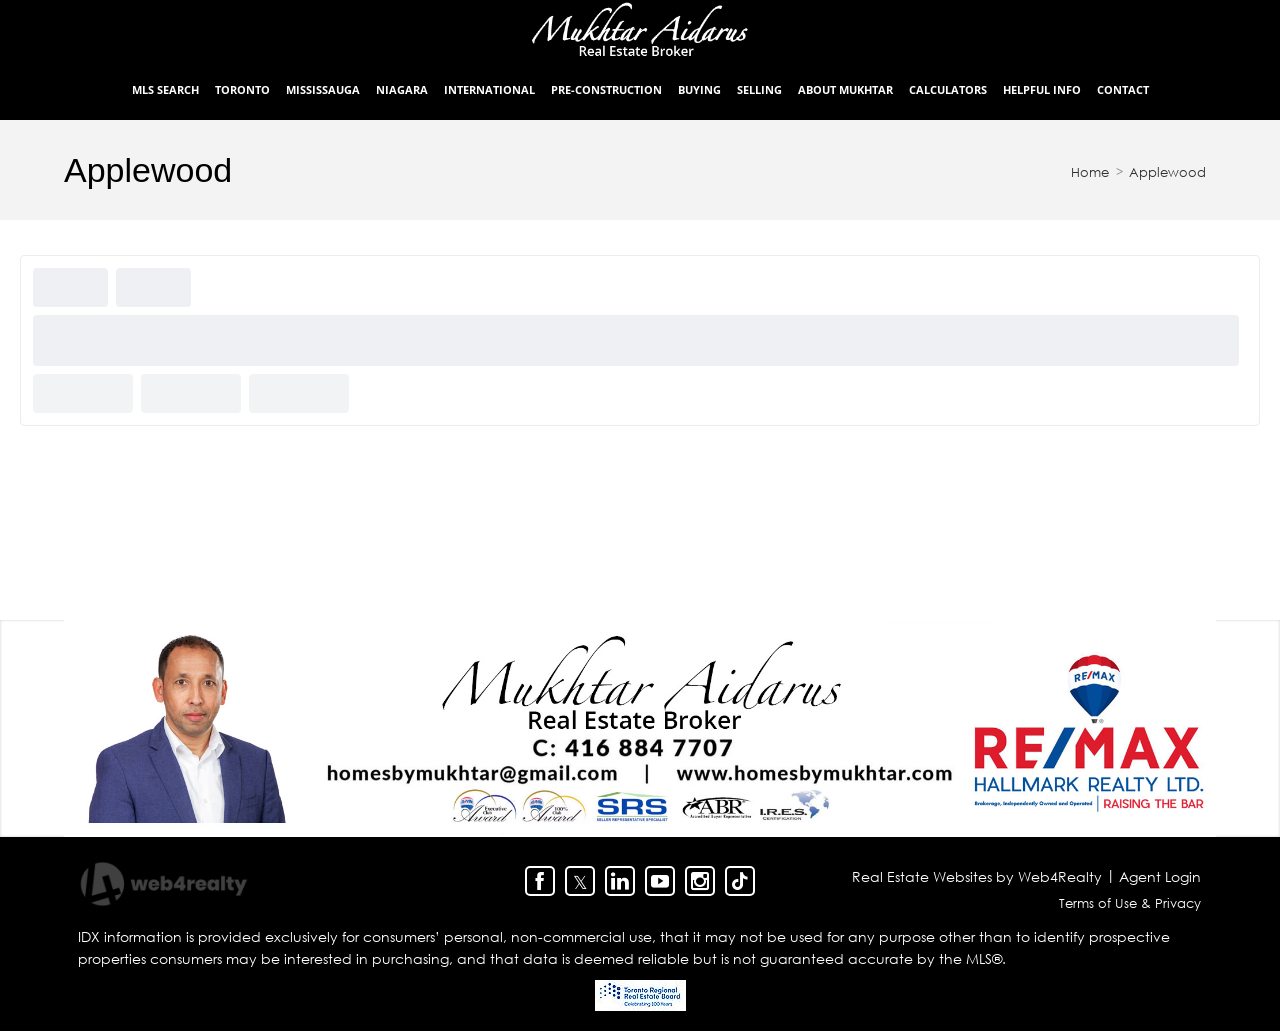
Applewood (1167, 172)
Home (1090, 172)
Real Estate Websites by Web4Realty (977, 876)
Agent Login (1160, 876)
